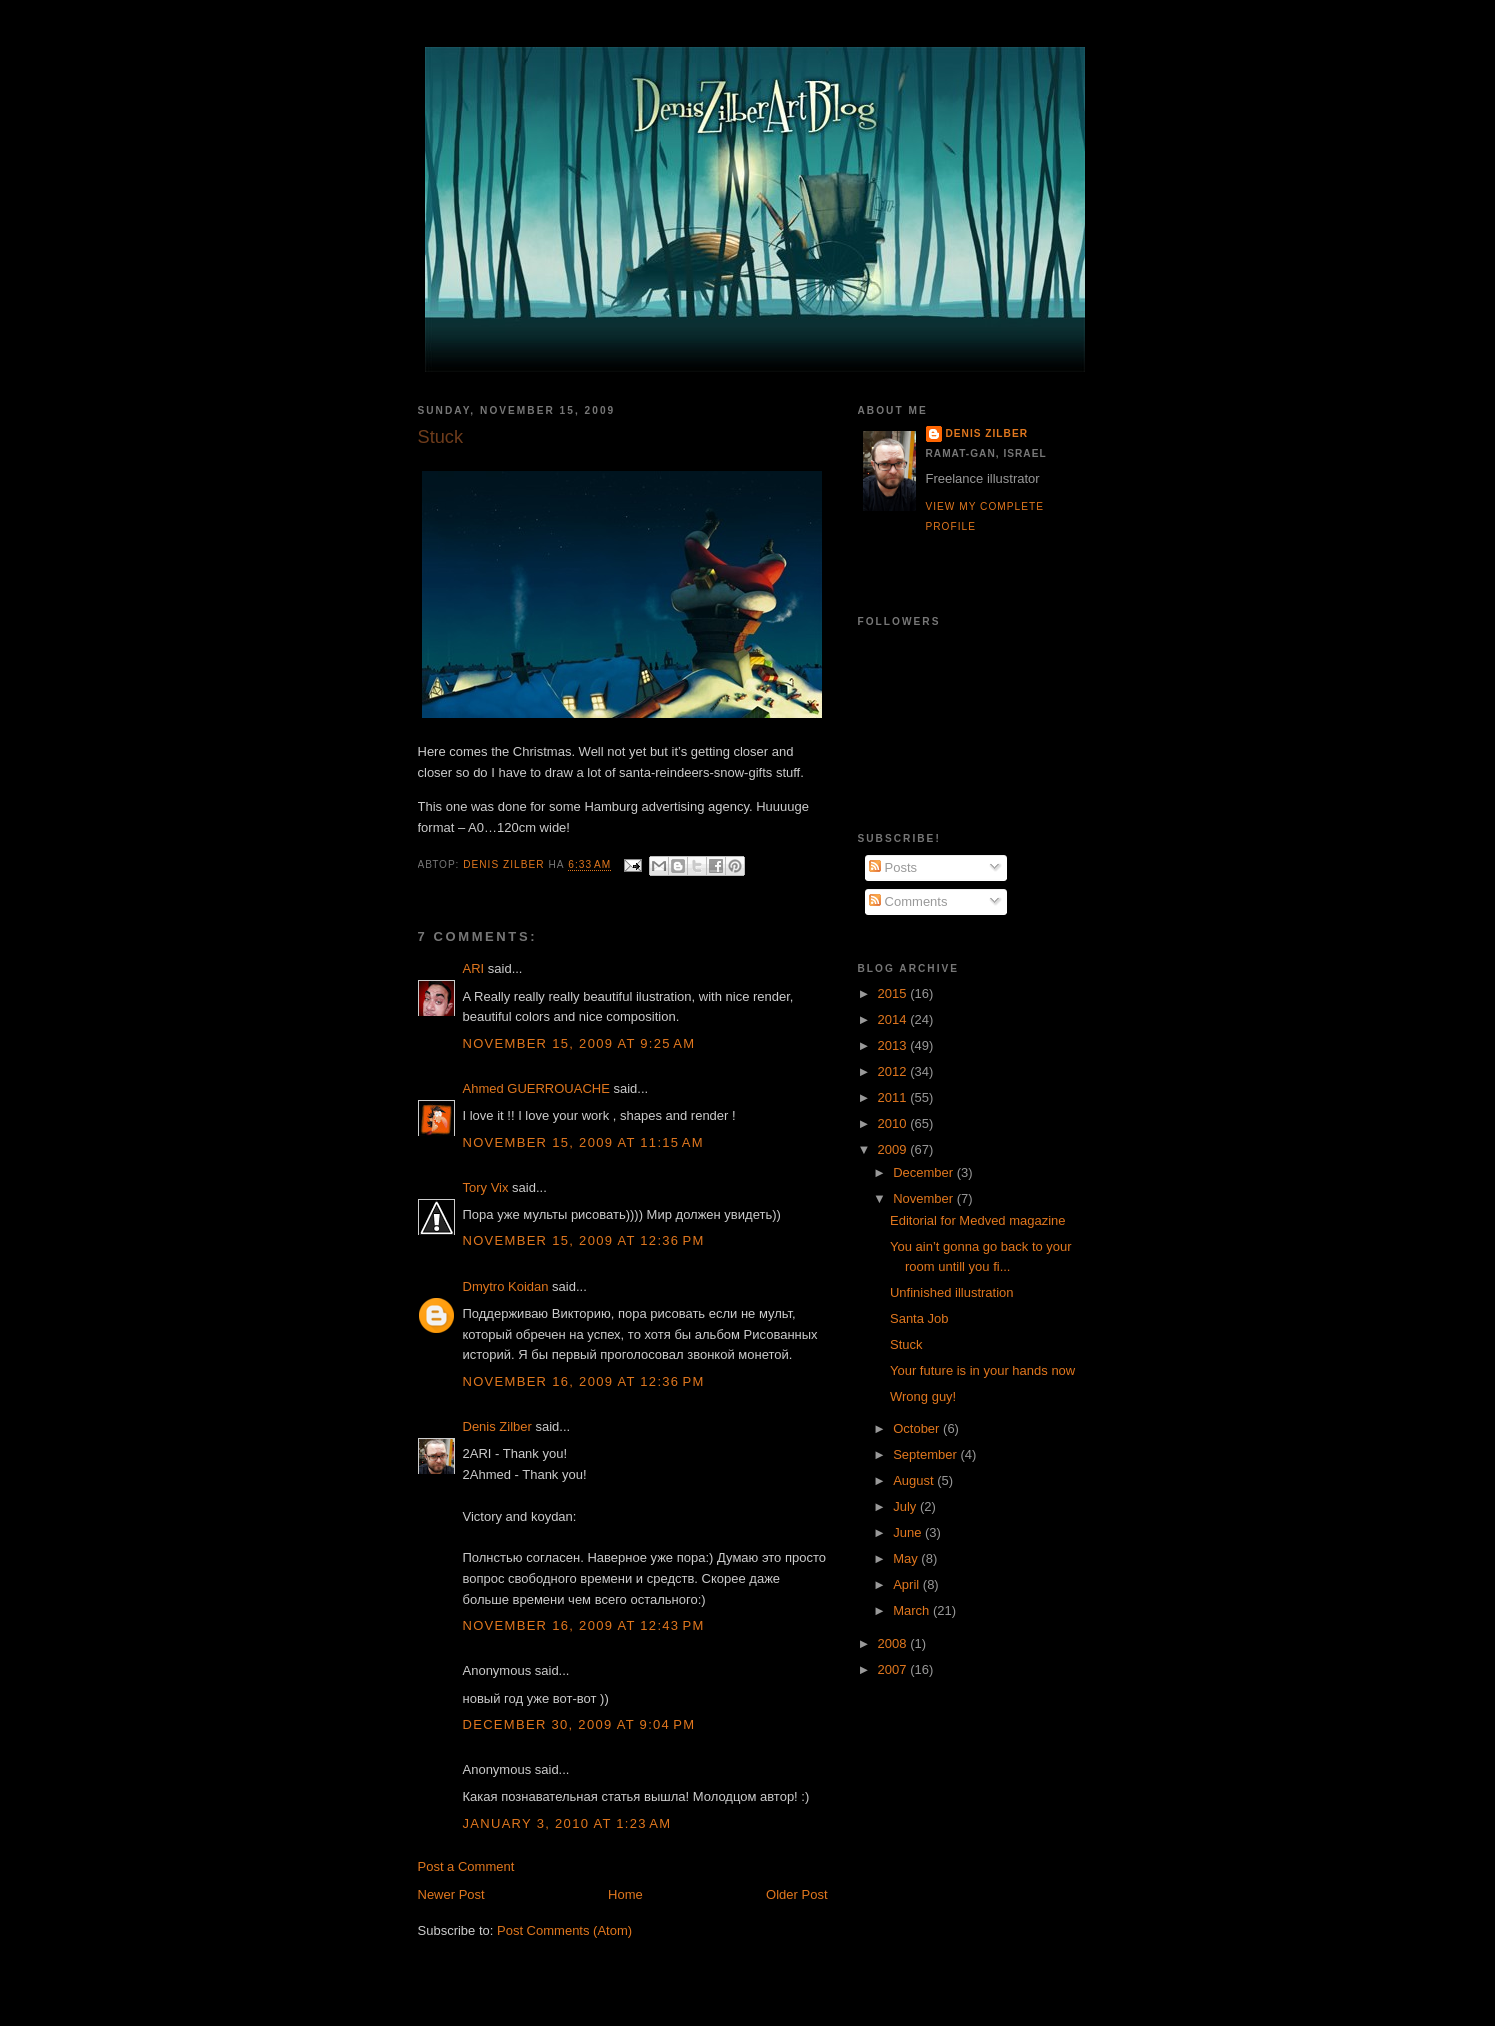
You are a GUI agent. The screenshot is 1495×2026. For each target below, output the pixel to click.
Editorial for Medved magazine (978, 1220)
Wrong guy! (923, 1396)
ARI (474, 968)
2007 (894, 1669)
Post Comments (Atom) (564, 1930)
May (907, 1558)
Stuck (906, 1344)
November (925, 1198)
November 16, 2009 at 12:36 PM (584, 1381)
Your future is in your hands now (982, 1370)
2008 (894, 1643)
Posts (893, 867)
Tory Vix (486, 1187)
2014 (894, 1019)
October (918, 1428)
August (915, 1480)
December (925, 1172)
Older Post (796, 1894)
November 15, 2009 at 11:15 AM (583, 1142)
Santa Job (919, 1318)
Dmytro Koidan (506, 1286)
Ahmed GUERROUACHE (536, 1088)
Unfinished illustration (952, 1292)
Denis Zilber (497, 1426)
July (906, 1506)
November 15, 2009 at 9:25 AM (579, 1043)
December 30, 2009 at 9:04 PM (579, 1724)
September (926, 1454)
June (909, 1532)
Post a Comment (466, 1866)
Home (625, 1894)
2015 (894, 993)
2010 (894, 1123)
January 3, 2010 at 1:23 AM (567, 1823)
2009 (894, 1149)
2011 (894, 1097)
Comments (908, 901)
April (908, 1584)
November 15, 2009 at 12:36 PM (584, 1240)
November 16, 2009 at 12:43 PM (584, 1625)
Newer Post (451, 1894)
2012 (894, 1071)
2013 (894, 1045)
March (913, 1610)
